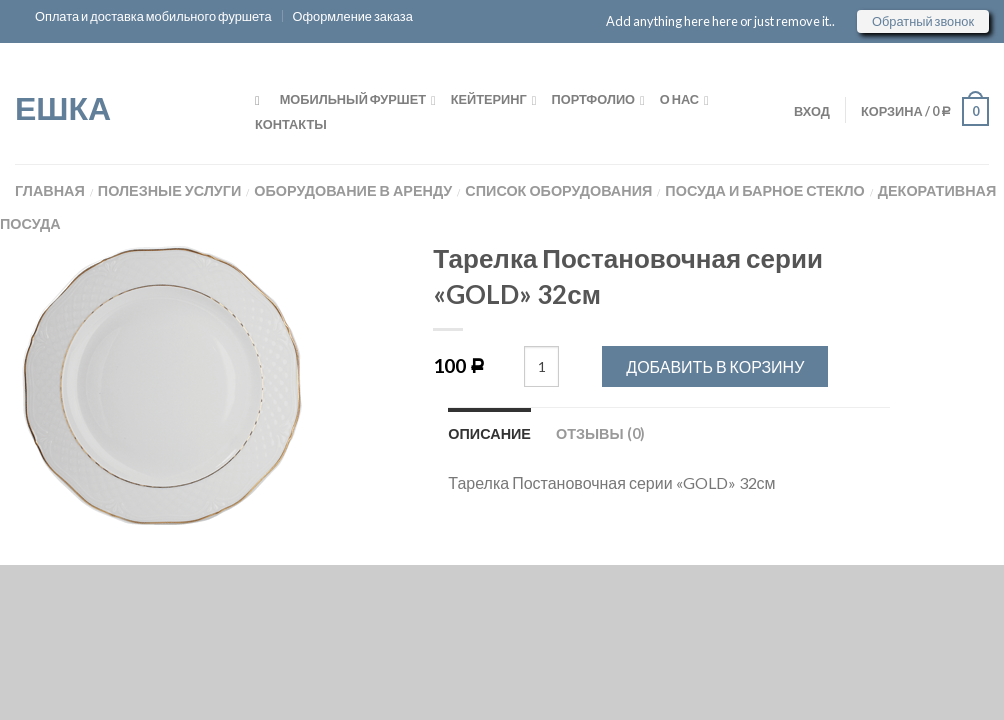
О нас (679, 99)
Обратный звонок (923, 21)
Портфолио (594, 99)
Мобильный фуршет (353, 99)
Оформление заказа (353, 16)
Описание (489, 433)
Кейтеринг (489, 99)
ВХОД (808, 111)
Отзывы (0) (600, 433)
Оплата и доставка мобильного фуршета (153, 16)
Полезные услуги (170, 190)
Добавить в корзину (715, 366)
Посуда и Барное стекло (764, 190)
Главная (50, 190)
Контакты (291, 124)
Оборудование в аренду (353, 190)
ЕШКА (63, 106)
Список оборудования (558, 190)
